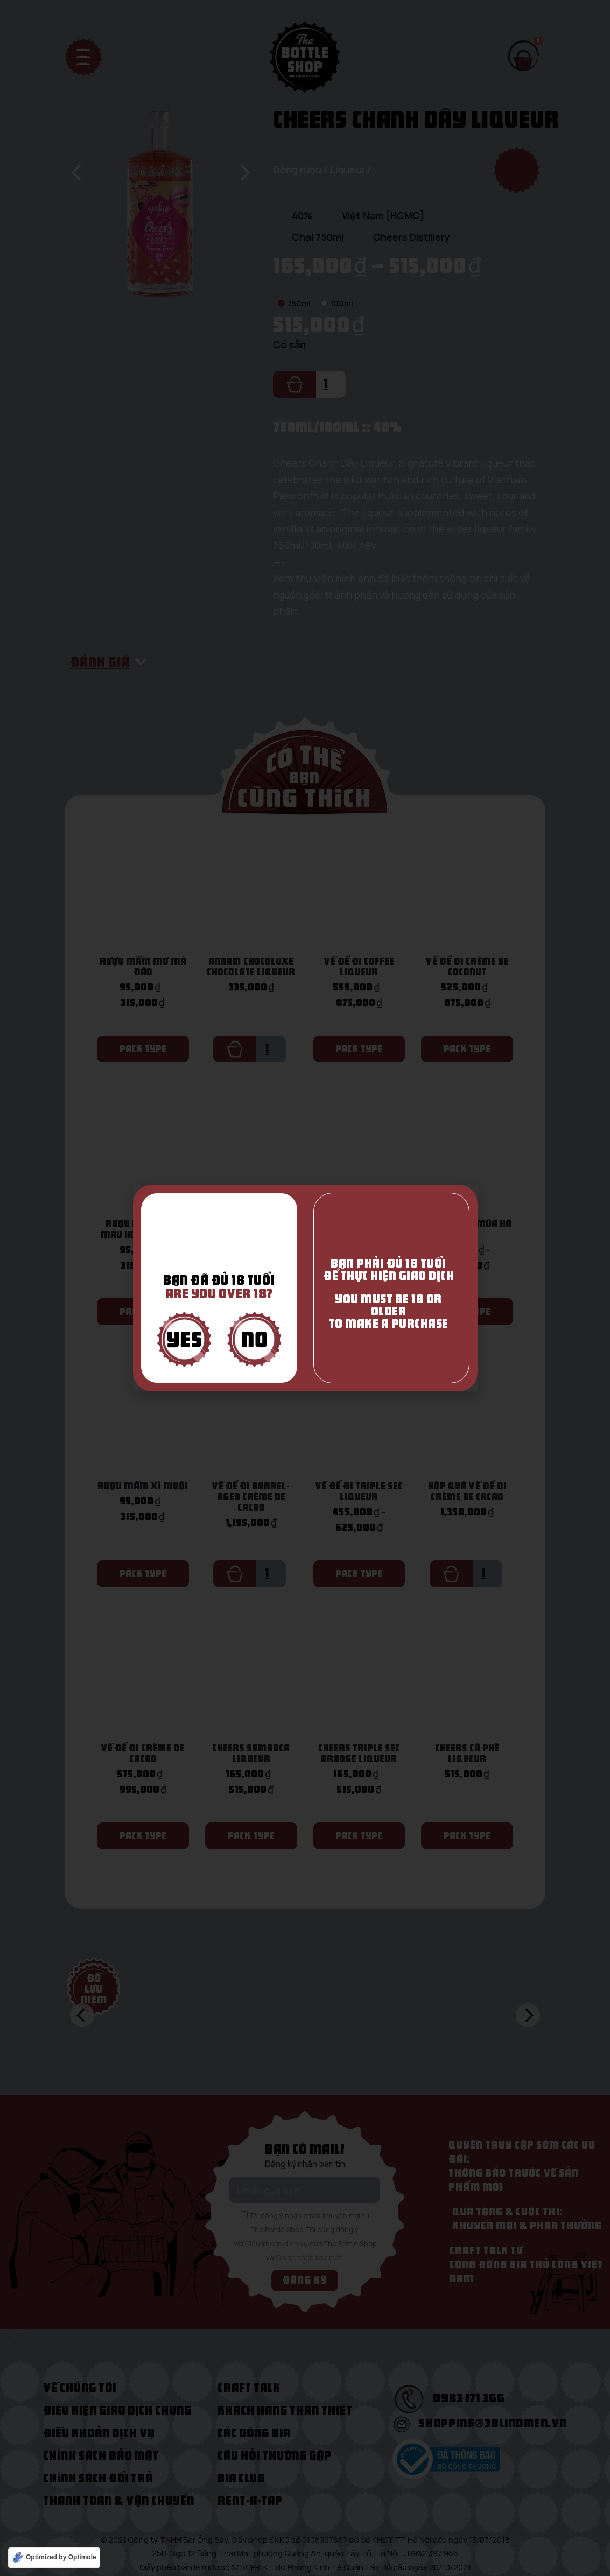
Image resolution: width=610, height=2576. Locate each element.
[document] (305, 1288)
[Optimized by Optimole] (54, 2557)
